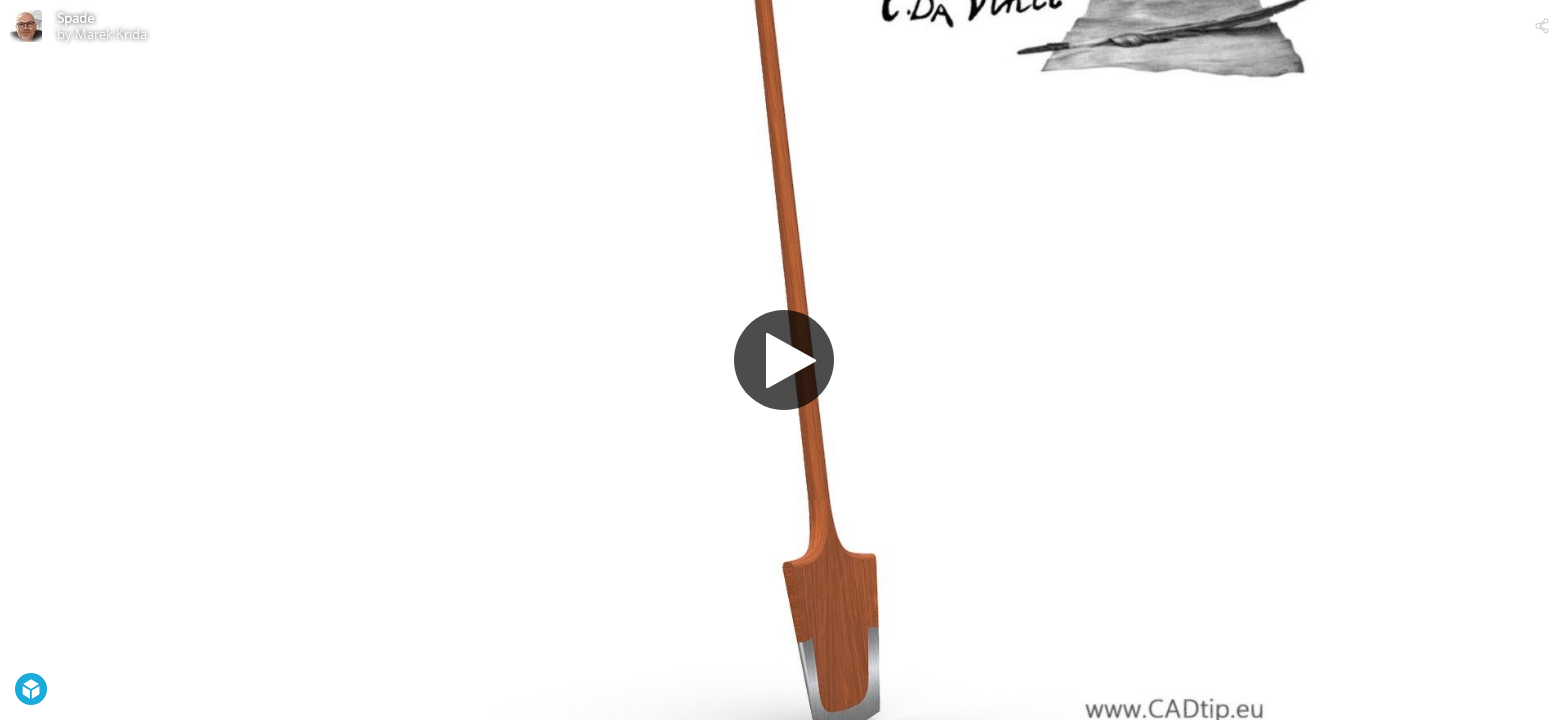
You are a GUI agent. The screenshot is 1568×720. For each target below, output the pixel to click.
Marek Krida (111, 34)
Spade (75, 18)
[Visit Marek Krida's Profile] (26, 26)
